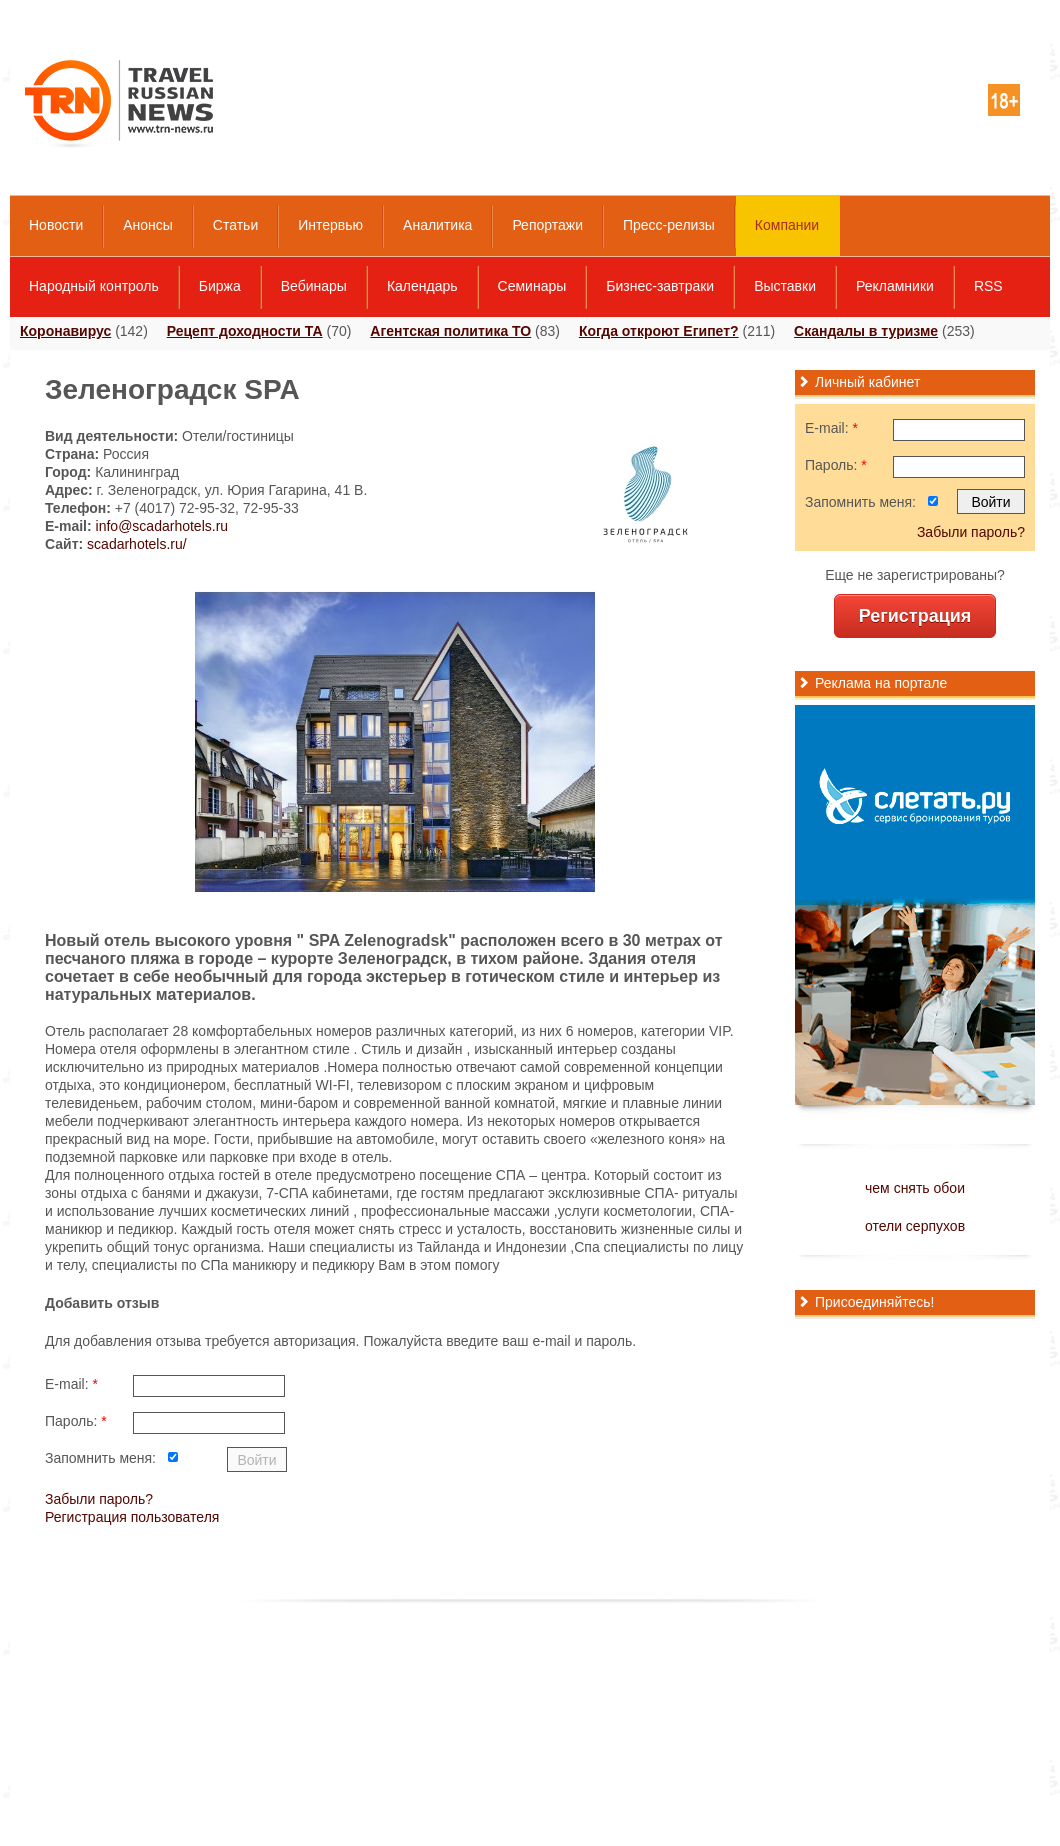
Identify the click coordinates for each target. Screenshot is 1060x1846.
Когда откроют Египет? (659, 331)
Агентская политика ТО (450, 331)
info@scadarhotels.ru (162, 526)
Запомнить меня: (100, 1458)
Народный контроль (94, 286)
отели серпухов (915, 1226)
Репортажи (547, 225)
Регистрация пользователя (132, 1517)
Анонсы (148, 225)
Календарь (422, 286)
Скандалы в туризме (866, 331)
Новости (56, 225)
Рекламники (895, 286)
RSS (988, 286)
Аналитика (437, 225)
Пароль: (76, 1421)
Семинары (532, 286)
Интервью (330, 225)
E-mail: (71, 1384)
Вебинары (314, 286)
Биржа (220, 286)
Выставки (785, 286)
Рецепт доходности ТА (245, 331)
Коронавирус (65, 331)
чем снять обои (915, 1188)
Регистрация (915, 616)
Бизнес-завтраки (660, 286)
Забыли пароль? (99, 1499)
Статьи (235, 225)
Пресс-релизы (669, 225)
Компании (787, 225)
